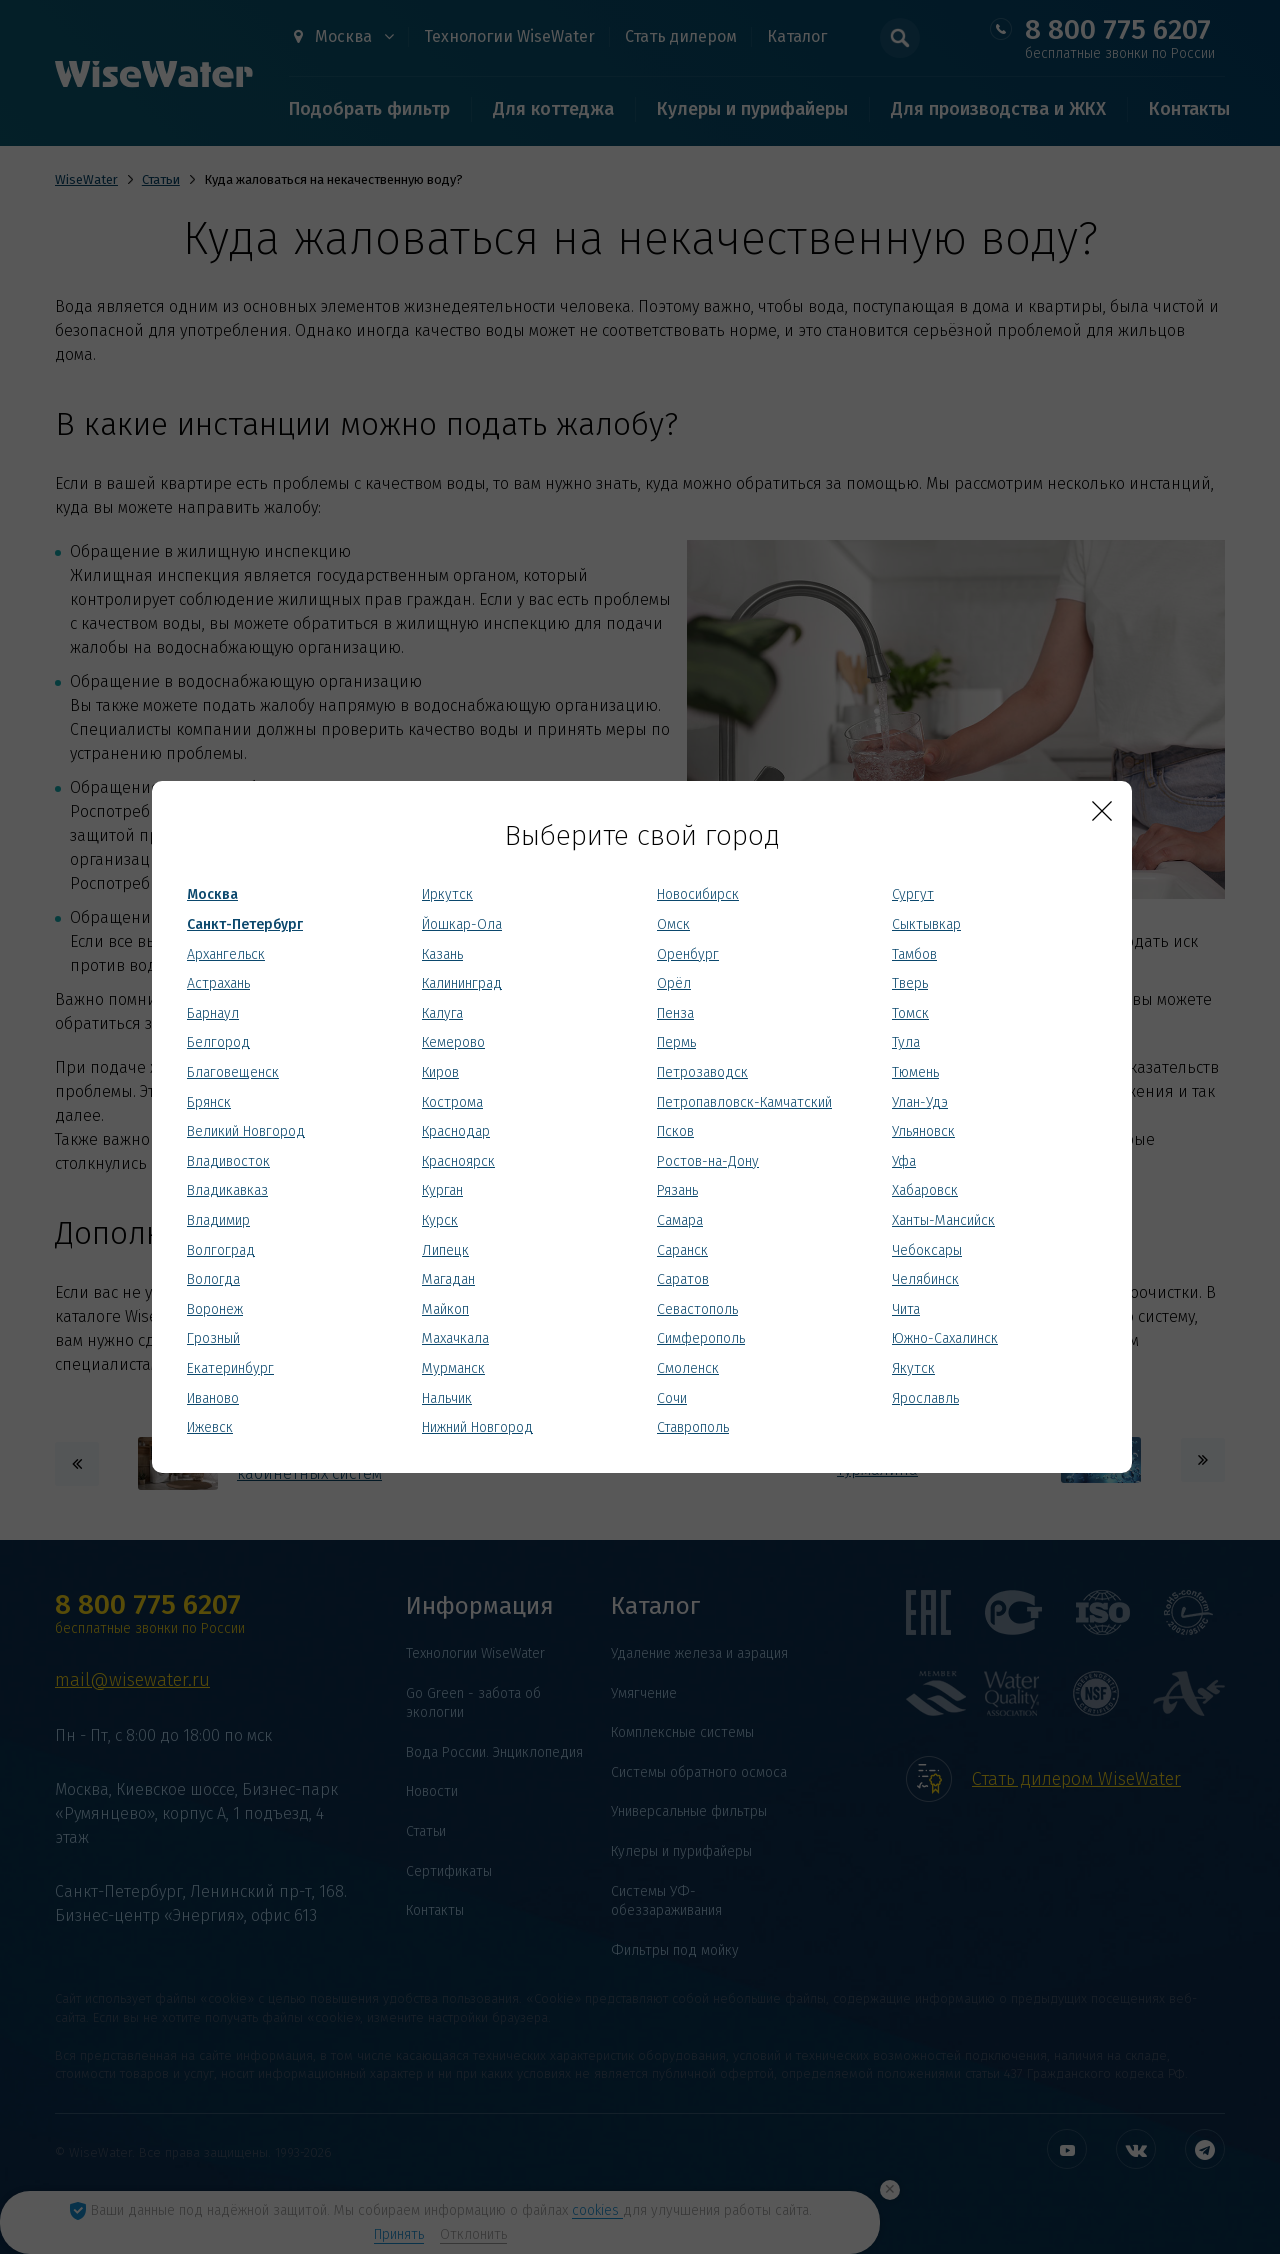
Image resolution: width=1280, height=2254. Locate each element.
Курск (440, 1220)
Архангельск (226, 954)
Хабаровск (925, 1190)
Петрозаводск (702, 1072)
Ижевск (210, 1427)
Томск (910, 1013)
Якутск (913, 1368)
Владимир (218, 1220)
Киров (440, 1072)
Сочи (672, 1398)
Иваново (213, 1398)
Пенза (675, 1013)
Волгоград (221, 1250)
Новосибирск (698, 894)
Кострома (452, 1102)
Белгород (218, 1042)
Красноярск (458, 1161)
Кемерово (453, 1042)
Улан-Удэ (920, 1102)
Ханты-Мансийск (943, 1220)
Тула (906, 1042)
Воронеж (215, 1309)
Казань (442, 954)
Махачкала (455, 1338)
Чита (906, 1309)
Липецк (445, 1250)
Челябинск (925, 1279)
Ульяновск (923, 1131)
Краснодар (456, 1131)
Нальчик (447, 1398)
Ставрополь (693, 1427)
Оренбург (688, 954)
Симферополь (701, 1338)
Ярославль (925, 1398)
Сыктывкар (926, 924)
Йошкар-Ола (462, 924)
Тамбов (914, 954)
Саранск (682, 1250)
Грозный (213, 1338)
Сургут (913, 894)
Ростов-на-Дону (708, 1161)
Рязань (677, 1190)
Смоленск (688, 1368)
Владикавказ (227, 1190)
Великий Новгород (246, 1131)
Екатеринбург (230, 1368)
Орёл (674, 983)
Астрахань (218, 983)
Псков (675, 1131)
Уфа (904, 1161)
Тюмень (915, 1072)
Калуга (442, 1013)
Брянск (209, 1102)
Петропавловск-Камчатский (744, 1102)
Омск (673, 924)
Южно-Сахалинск (945, 1338)
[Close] (1102, 811)
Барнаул (213, 1013)
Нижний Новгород (477, 1427)
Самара (680, 1220)
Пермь (676, 1042)
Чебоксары (927, 1250)
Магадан (448, 1279)
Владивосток (228, 1161)
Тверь (910, 983)
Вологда (213, 1279)
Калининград (462, 983)
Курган (442, 1190)
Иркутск (447, 894)
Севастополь (697, 1309)
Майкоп (445, 1309)
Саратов (683, 1279)
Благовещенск (233, 1072)
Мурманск (453, 1368)
